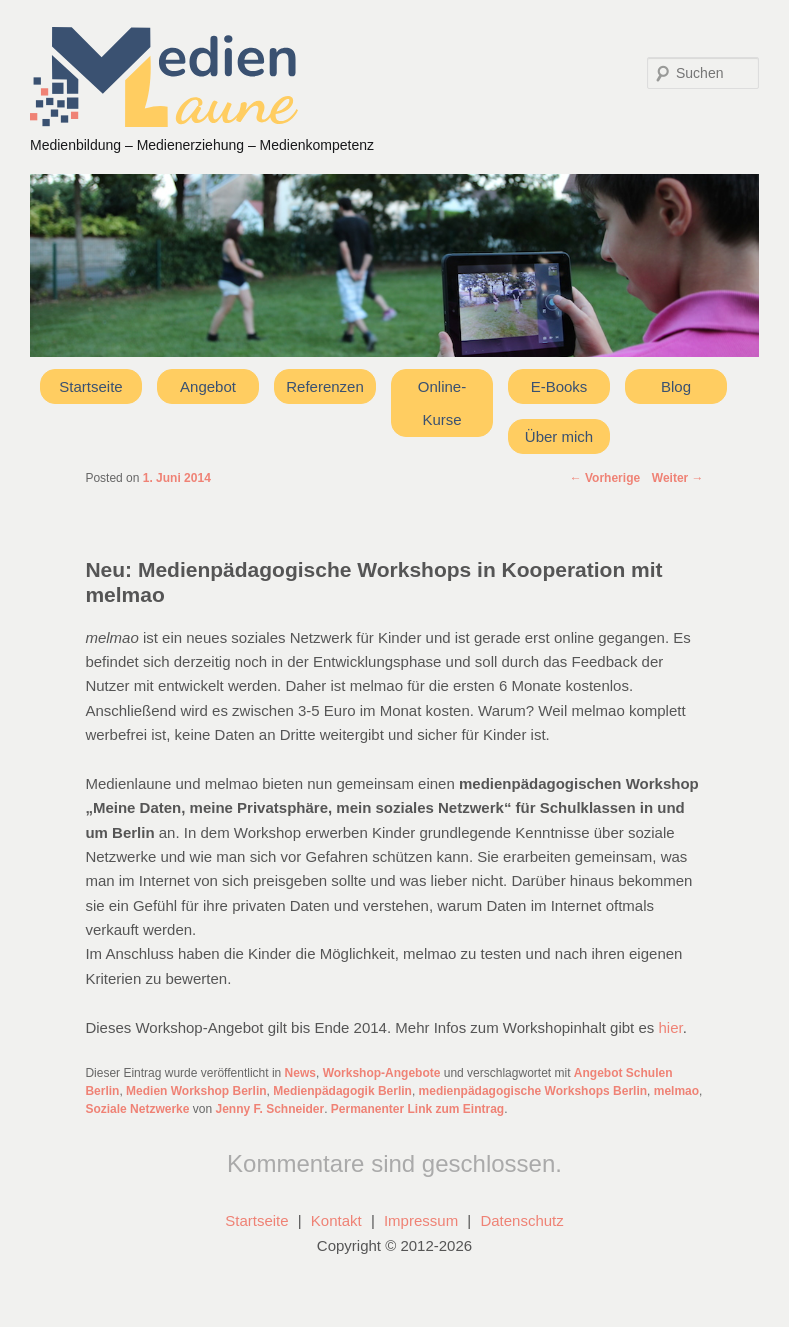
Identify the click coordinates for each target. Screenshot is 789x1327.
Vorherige (605, 478)
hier (670, 1027)
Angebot (208, 386)
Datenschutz (521, 1220)
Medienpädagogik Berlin (342, 1091)
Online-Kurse (442, 403)
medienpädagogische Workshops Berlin (533, 1091)
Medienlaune (164, 77)
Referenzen (325, 386)
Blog (676, 386)
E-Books (559, 386)
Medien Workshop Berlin (196, 1091)
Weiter (678, 478)
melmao (676, 1091)
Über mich (559, 436)
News (300, 1073)
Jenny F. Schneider (269, 1109)
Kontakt (336, 1220)
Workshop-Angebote (382, 1073)
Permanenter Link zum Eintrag (417, 1109)
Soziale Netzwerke (137, 1109)
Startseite (90, 386)
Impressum (421, 1220)
